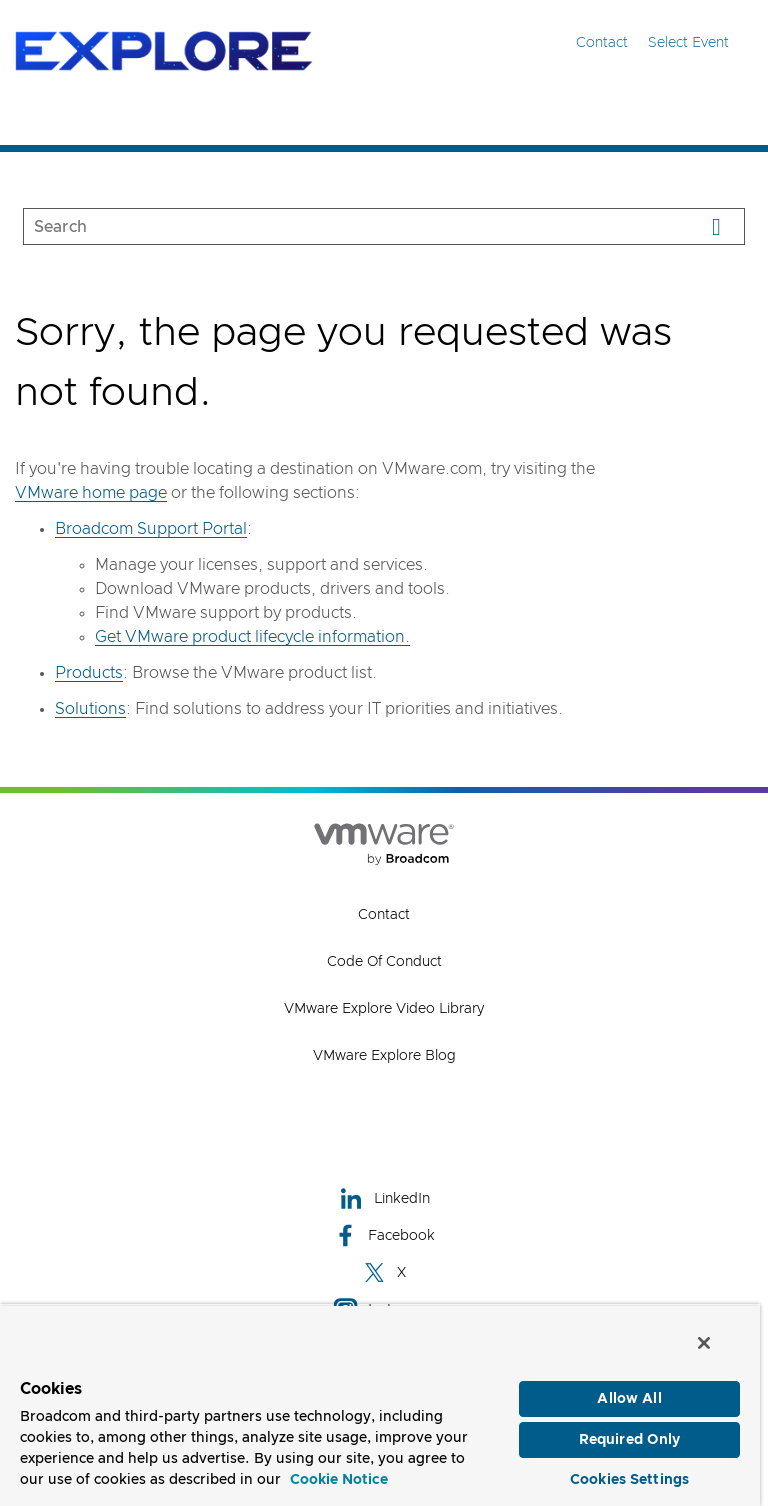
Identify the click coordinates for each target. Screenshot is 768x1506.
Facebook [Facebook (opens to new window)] (384, 1235)
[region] (380, 1404)
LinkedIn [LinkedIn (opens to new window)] (384, 1198)
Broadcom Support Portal (151, 529)
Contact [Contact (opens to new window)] (384, 915)
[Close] (704, 1341)
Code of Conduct (384, 962)
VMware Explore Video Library (384, 1009)
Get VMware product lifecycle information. (252, 637)
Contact (602, 43)
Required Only (630, 1438)
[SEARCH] (339, 226)
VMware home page (91, 493)
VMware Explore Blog (384, 1056)
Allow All (629, 1397)
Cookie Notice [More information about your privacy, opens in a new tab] (339, 1478)
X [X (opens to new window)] (384, 1272)
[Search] (716, 226)
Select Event (700, 42)
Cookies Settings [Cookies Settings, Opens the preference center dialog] (629, 1478)
